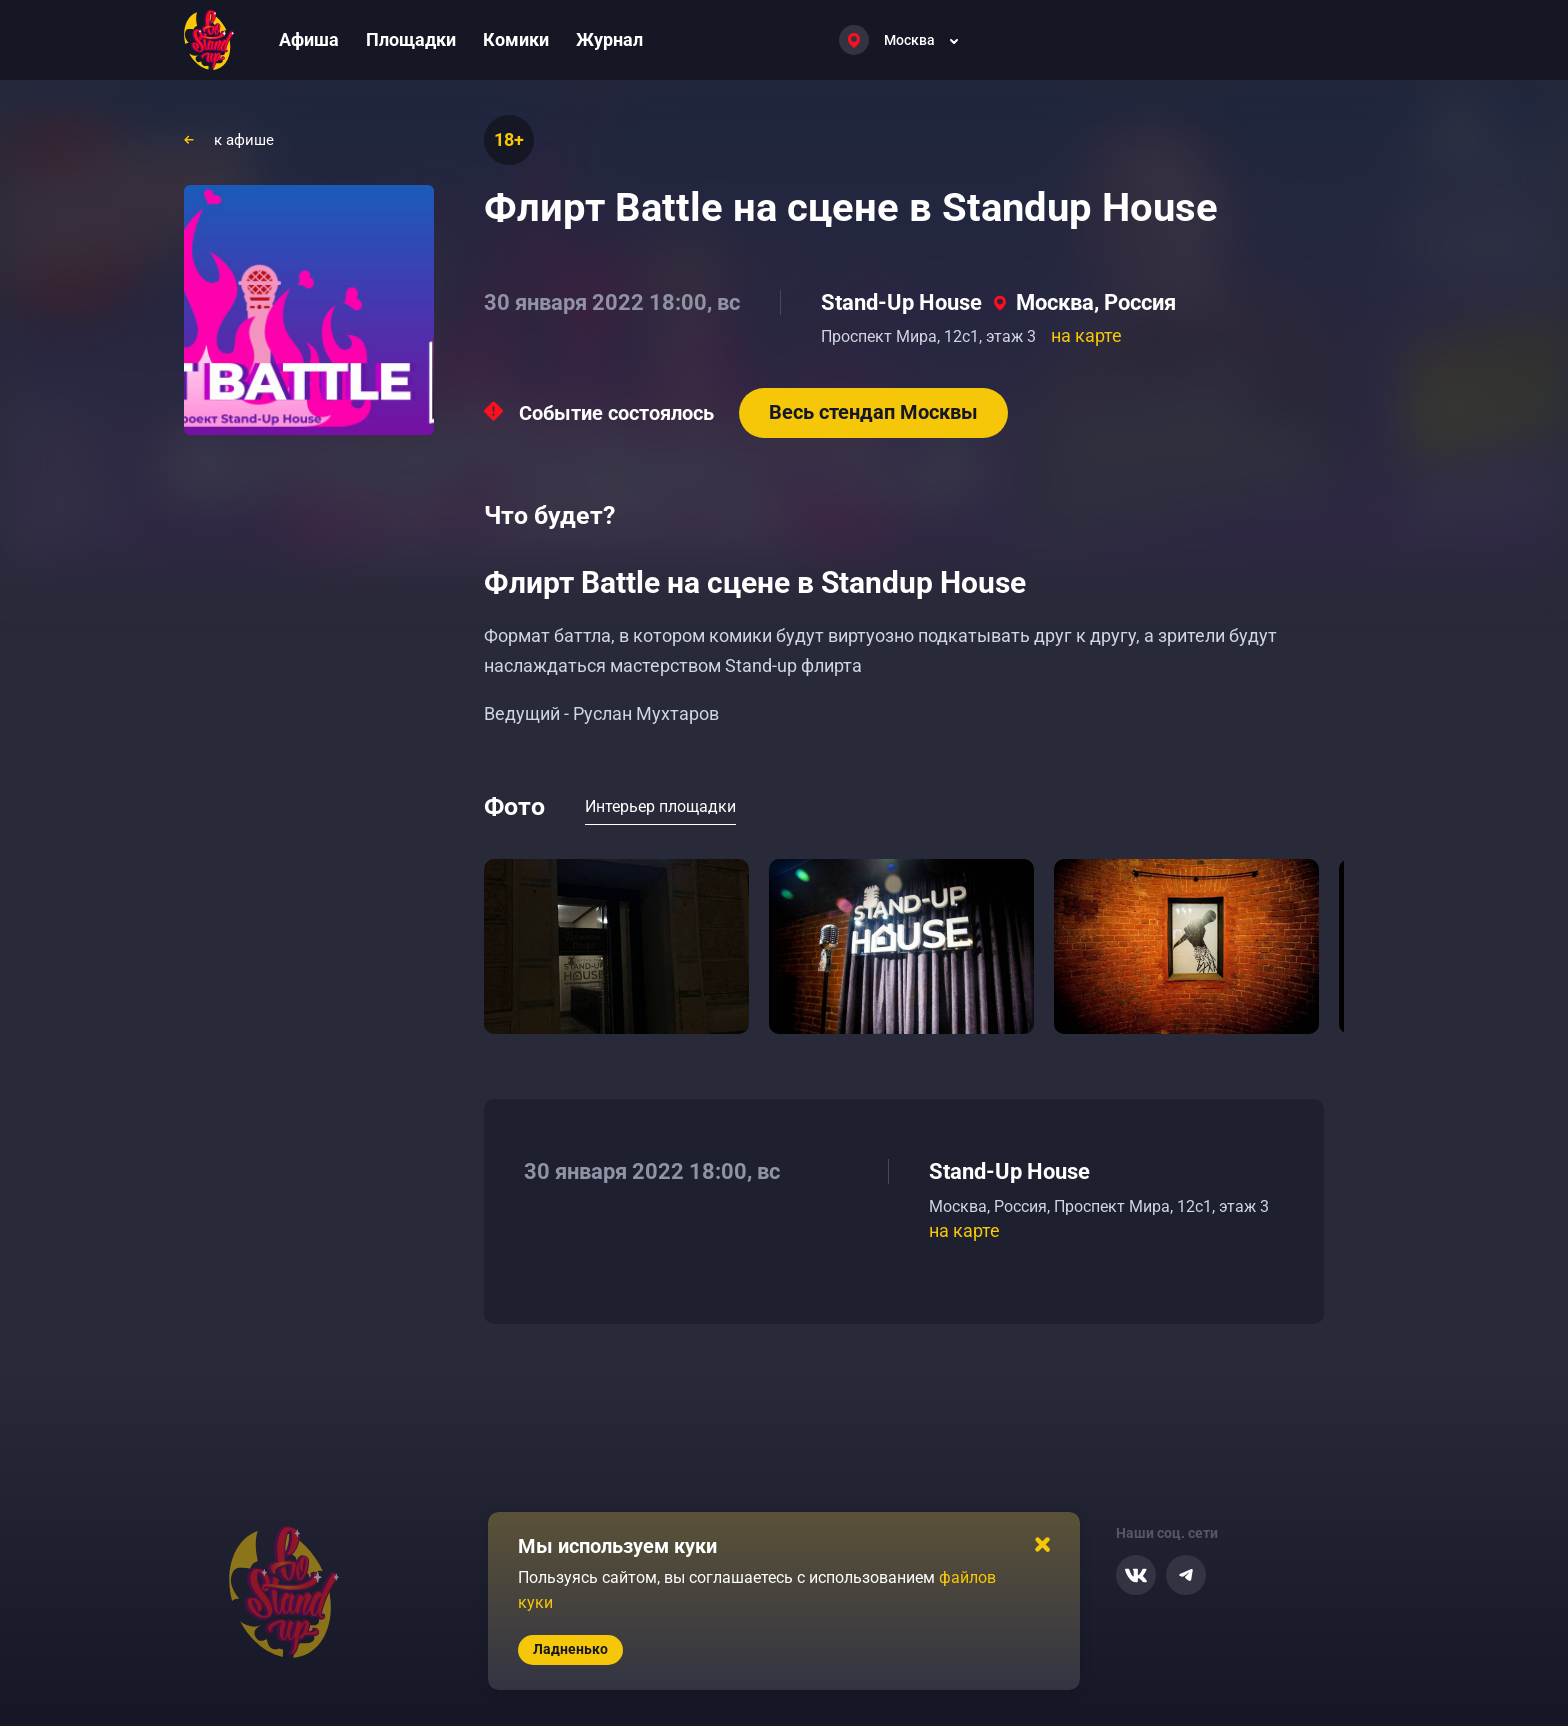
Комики (516, 39)
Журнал (609, 39)
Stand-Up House (901, 302)
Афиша (309, 39)
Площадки (411, 39)
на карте (1086, 335)
